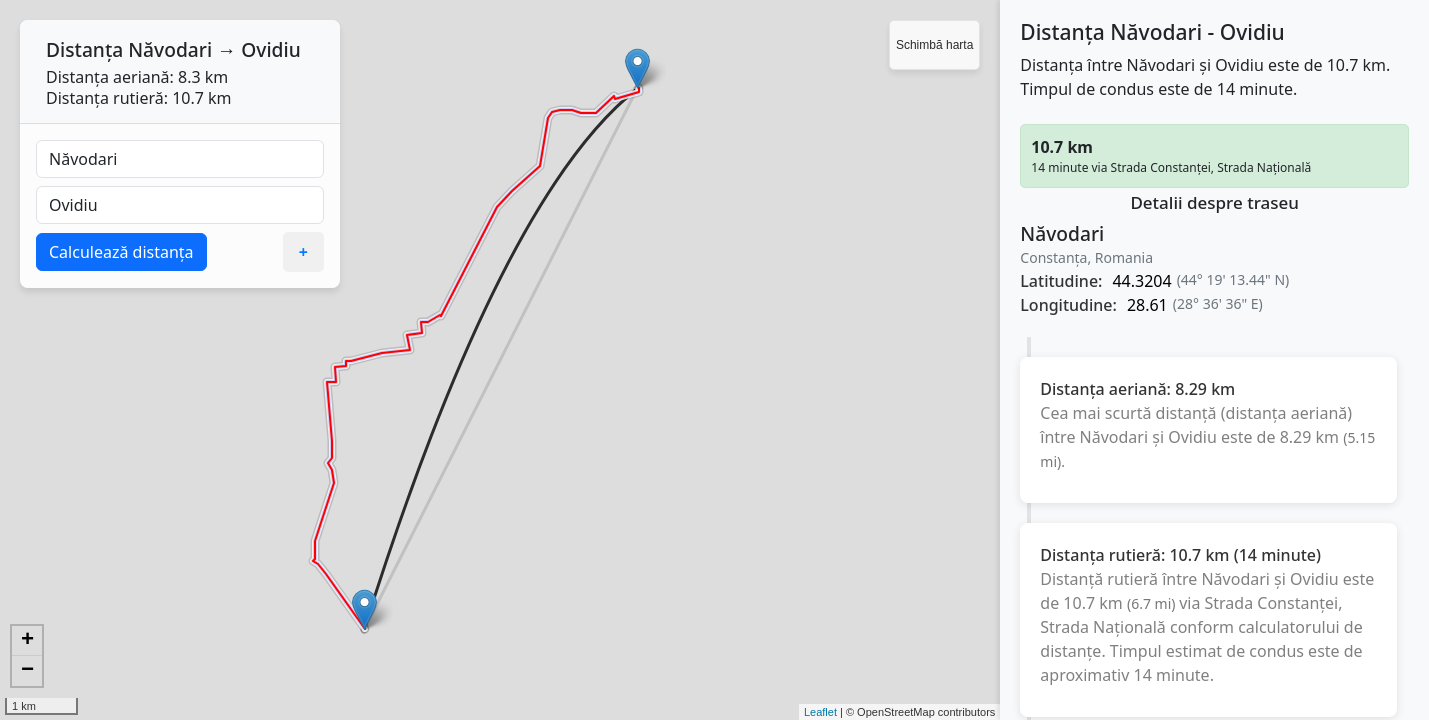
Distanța (84, 49)
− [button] (27, 671)
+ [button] (27, 641)
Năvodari (170, 49)
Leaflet (820, 712)
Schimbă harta (934, 45)
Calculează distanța (121, 252)
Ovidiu (270, 49)
